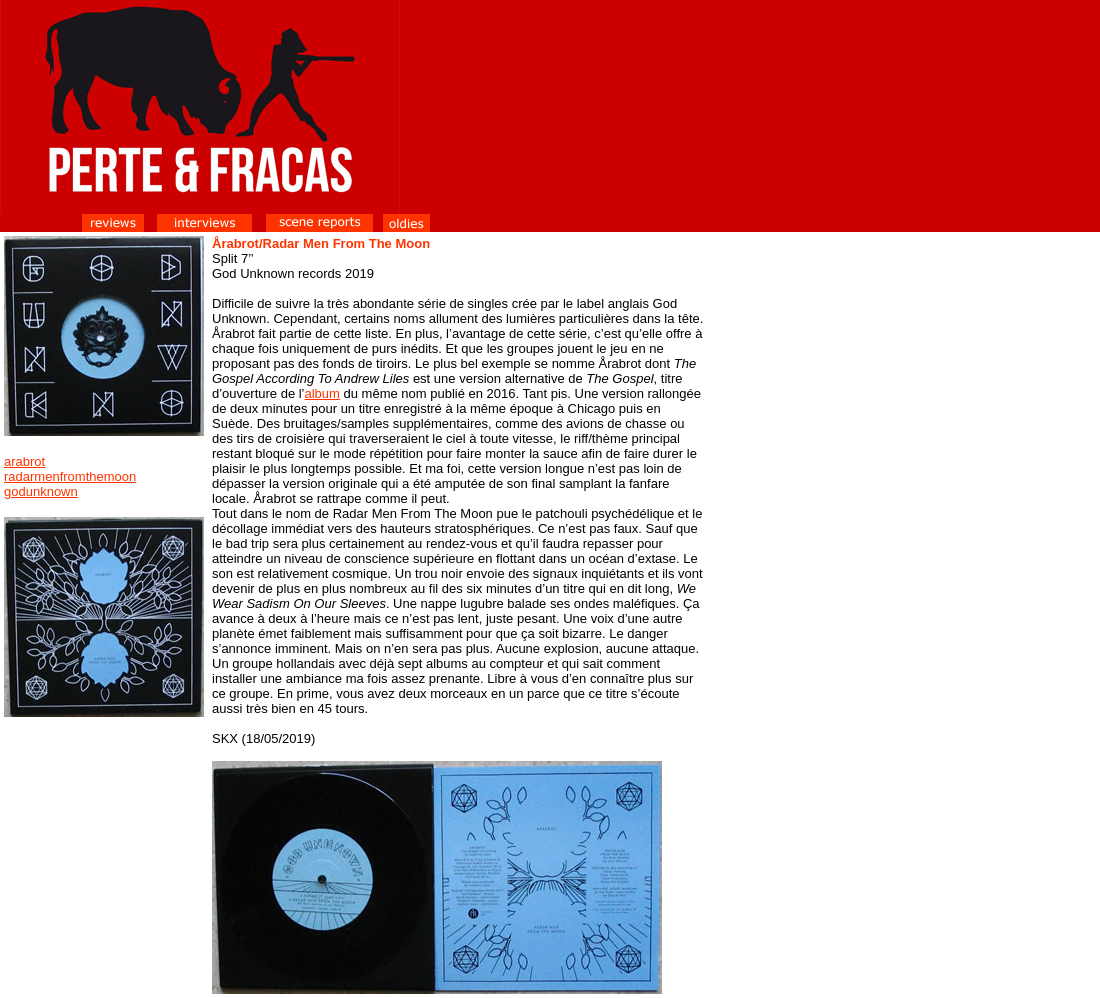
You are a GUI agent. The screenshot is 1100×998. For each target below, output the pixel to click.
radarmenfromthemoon (70, 476)
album (322, 393)
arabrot (24, 461)
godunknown (41, 491)
